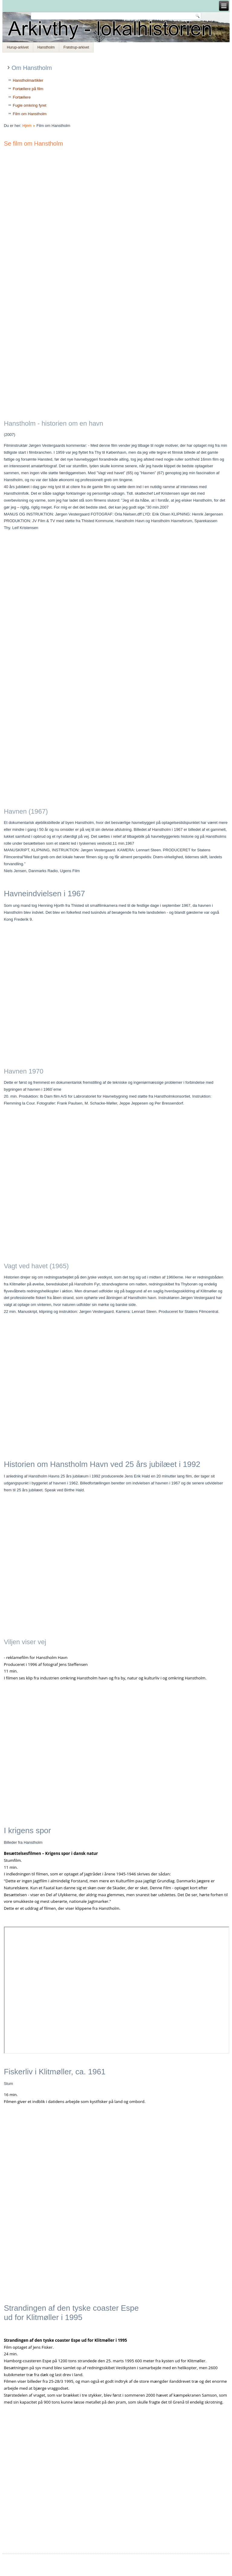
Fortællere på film (28, 89)
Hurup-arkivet (18, 47)
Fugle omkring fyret (29, 105)
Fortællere (22, 97)
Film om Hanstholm (30, 114)
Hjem (26, 125)
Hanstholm (46, 47)
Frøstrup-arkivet (76, 47)
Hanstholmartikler (28, 80)
